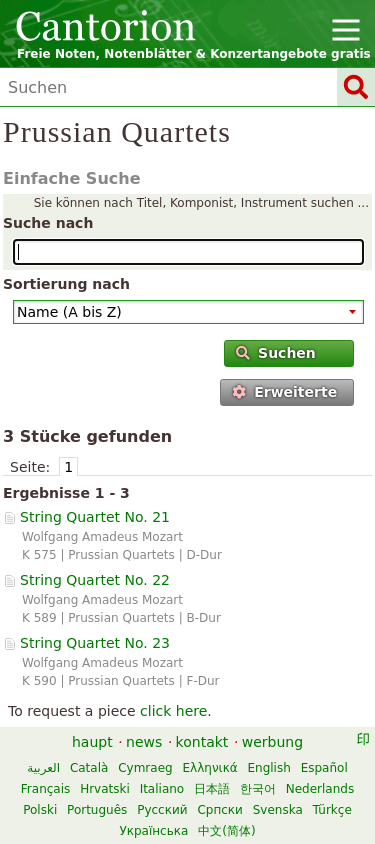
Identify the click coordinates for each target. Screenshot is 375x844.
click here (173, 711)
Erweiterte (284, 392)
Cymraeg (145, 768)
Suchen (276, 353)
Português (97, 810)
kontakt (202, 742)
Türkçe (332, 810)
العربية (43, 768)
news (144, 742)
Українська (153, 831)
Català (89, 768)
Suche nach (48, 223)
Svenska (278, 810)
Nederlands (320, 789)
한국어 (258, 789)
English (268, 768)
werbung (272, 742)
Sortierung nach (66, 284)
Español (324, 768)
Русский (162, 810)
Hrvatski (105, 789)
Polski (40, 810)
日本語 (212, 789)
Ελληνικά (210, 768)
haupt (92, 742)
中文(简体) (226, 831)
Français (45, 789)
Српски (220, 810)
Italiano (162, 789)
